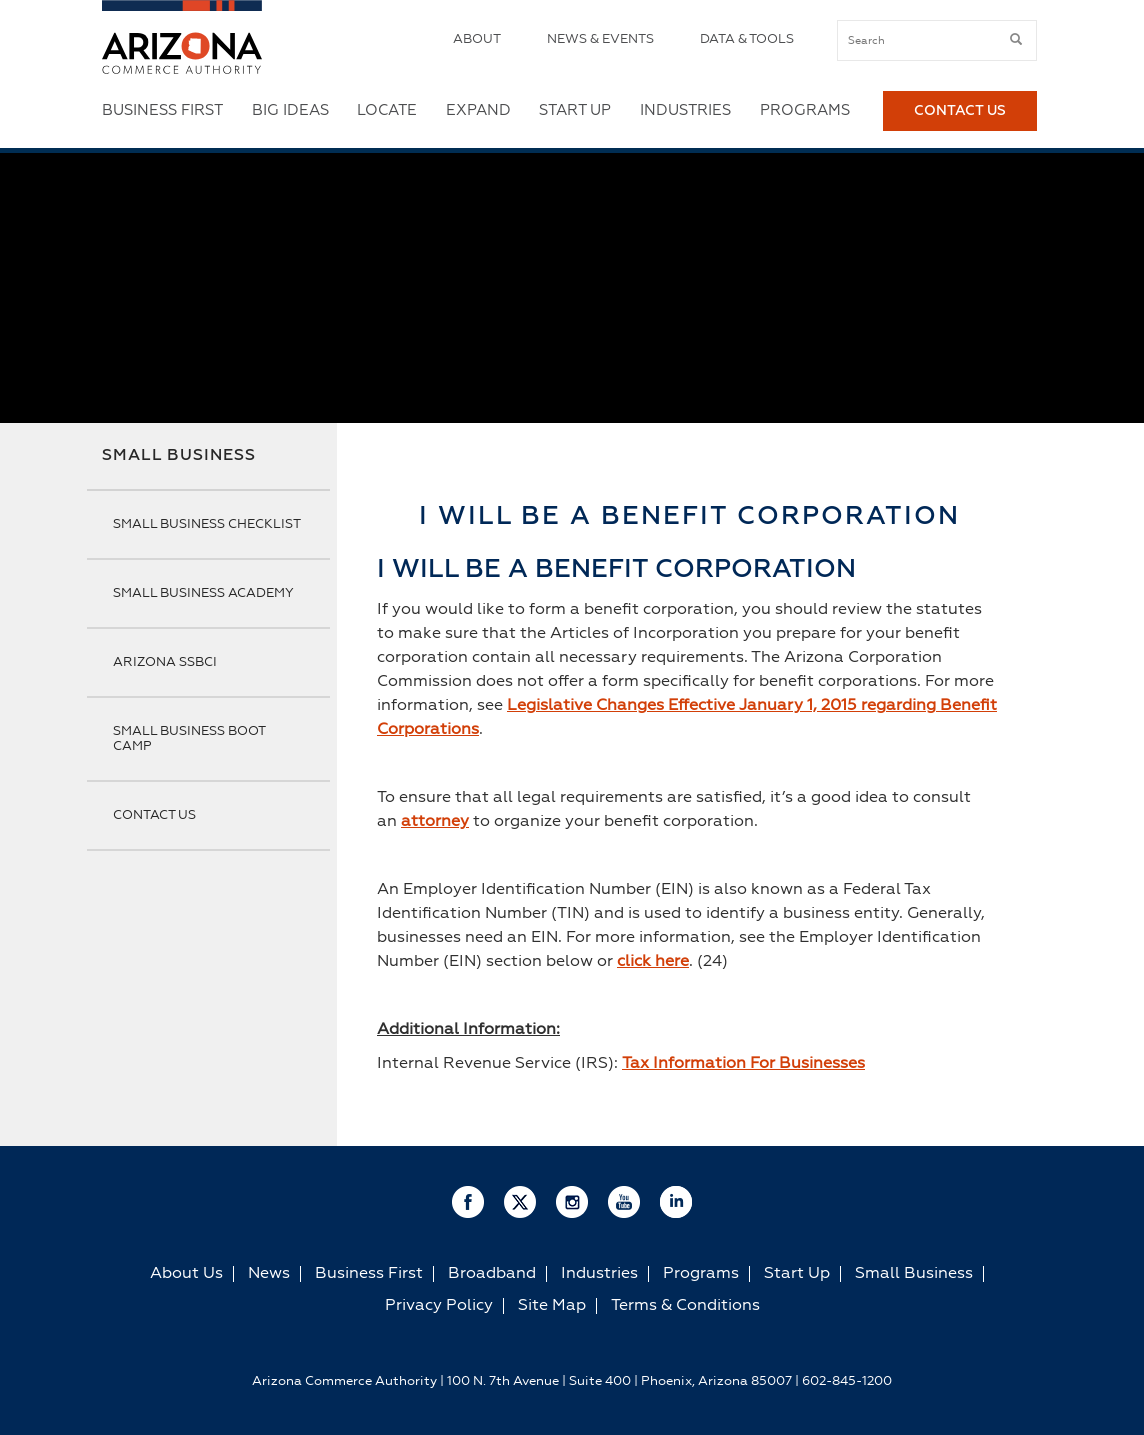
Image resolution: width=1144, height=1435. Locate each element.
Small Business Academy (203, 593)
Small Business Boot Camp (189, 739)
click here (653, 962)
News (269, 1274)
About (477, 39)
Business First (162, 110)
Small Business (179, 456)
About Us (186, 1274)
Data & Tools (747, 39)
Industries (685, 110)
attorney (435, 822)
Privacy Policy (439, 1306)
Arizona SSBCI (165, 662)
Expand (478, 110)
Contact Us (960, 111)
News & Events (600, 39)
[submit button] (1016, 40)
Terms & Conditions (685, 1306)
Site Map (552, 1306)
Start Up (575, 110)
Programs (805, 110)
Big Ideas (290, 110)
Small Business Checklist (207, 524)
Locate (387, 110)
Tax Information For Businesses (743, 1064)
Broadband (492, 1274)
